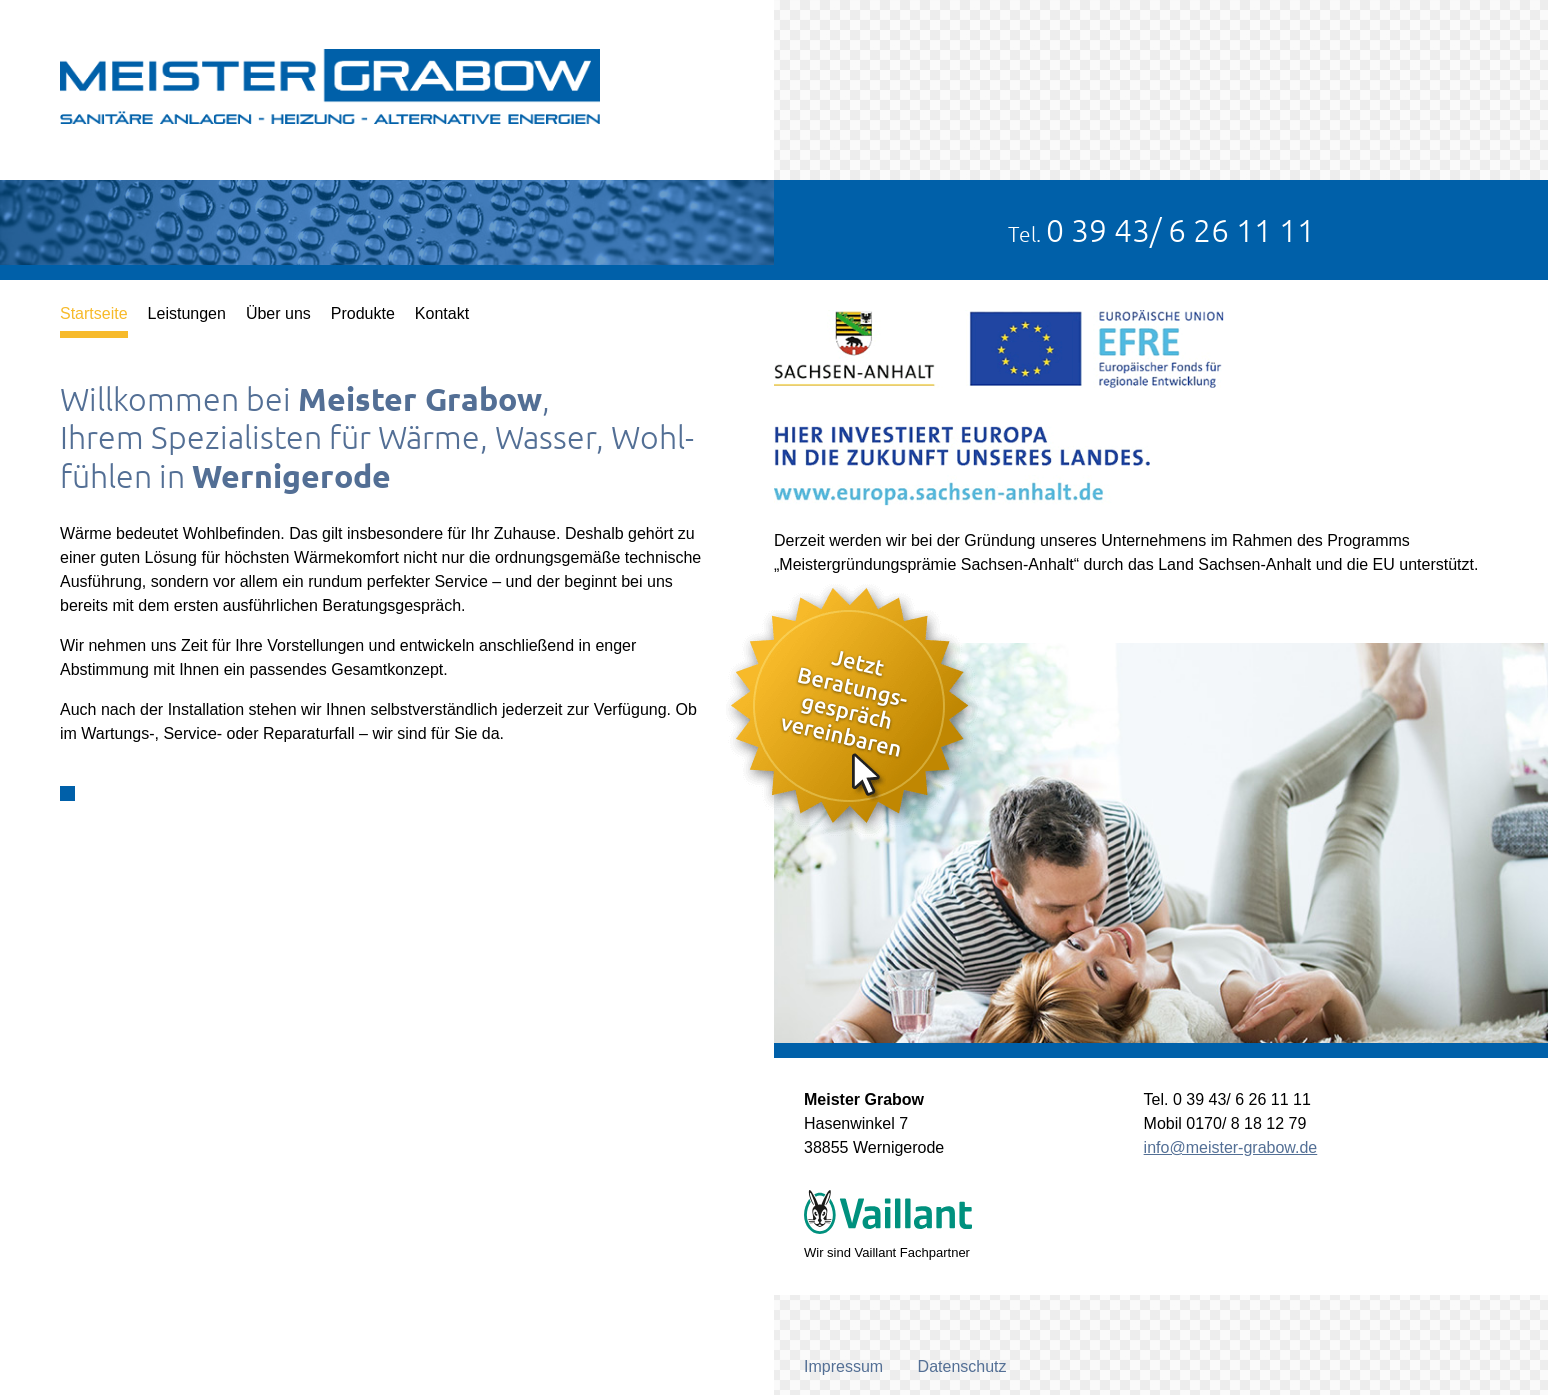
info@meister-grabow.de (1231, 1147)
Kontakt (442, 313)
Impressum (843, 1366)
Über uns (278, 313)
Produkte (363, 313)
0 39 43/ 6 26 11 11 (1180, 230)
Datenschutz (962, 1366)
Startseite (94, 313)
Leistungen (187, 313)
